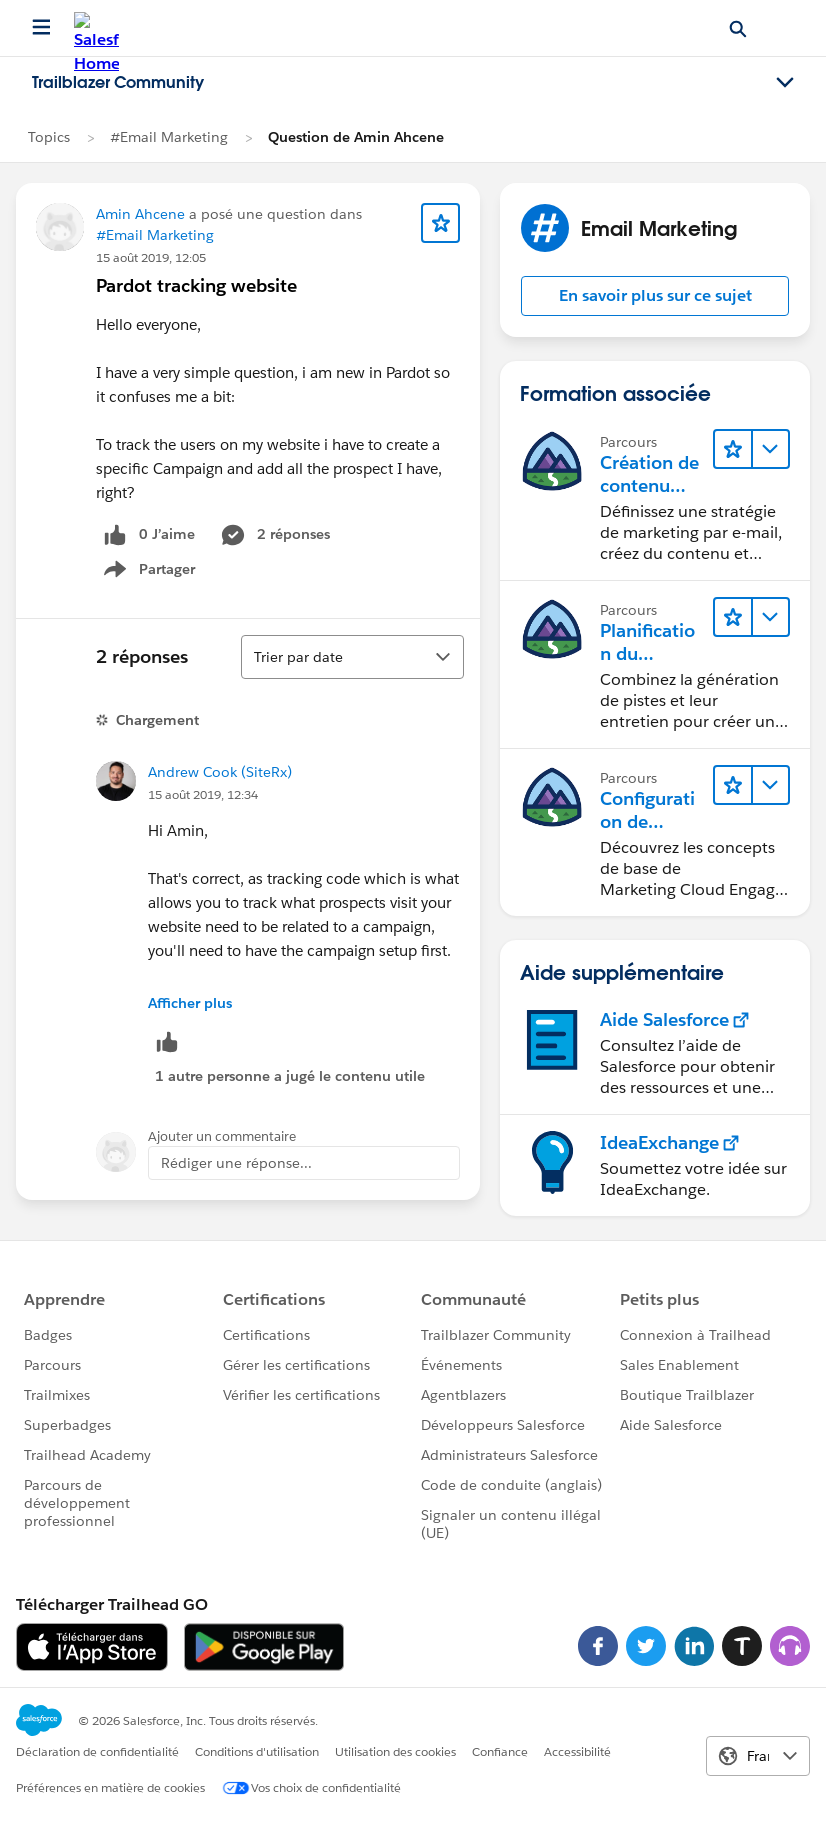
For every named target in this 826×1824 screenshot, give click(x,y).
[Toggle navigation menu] (785, 83)
